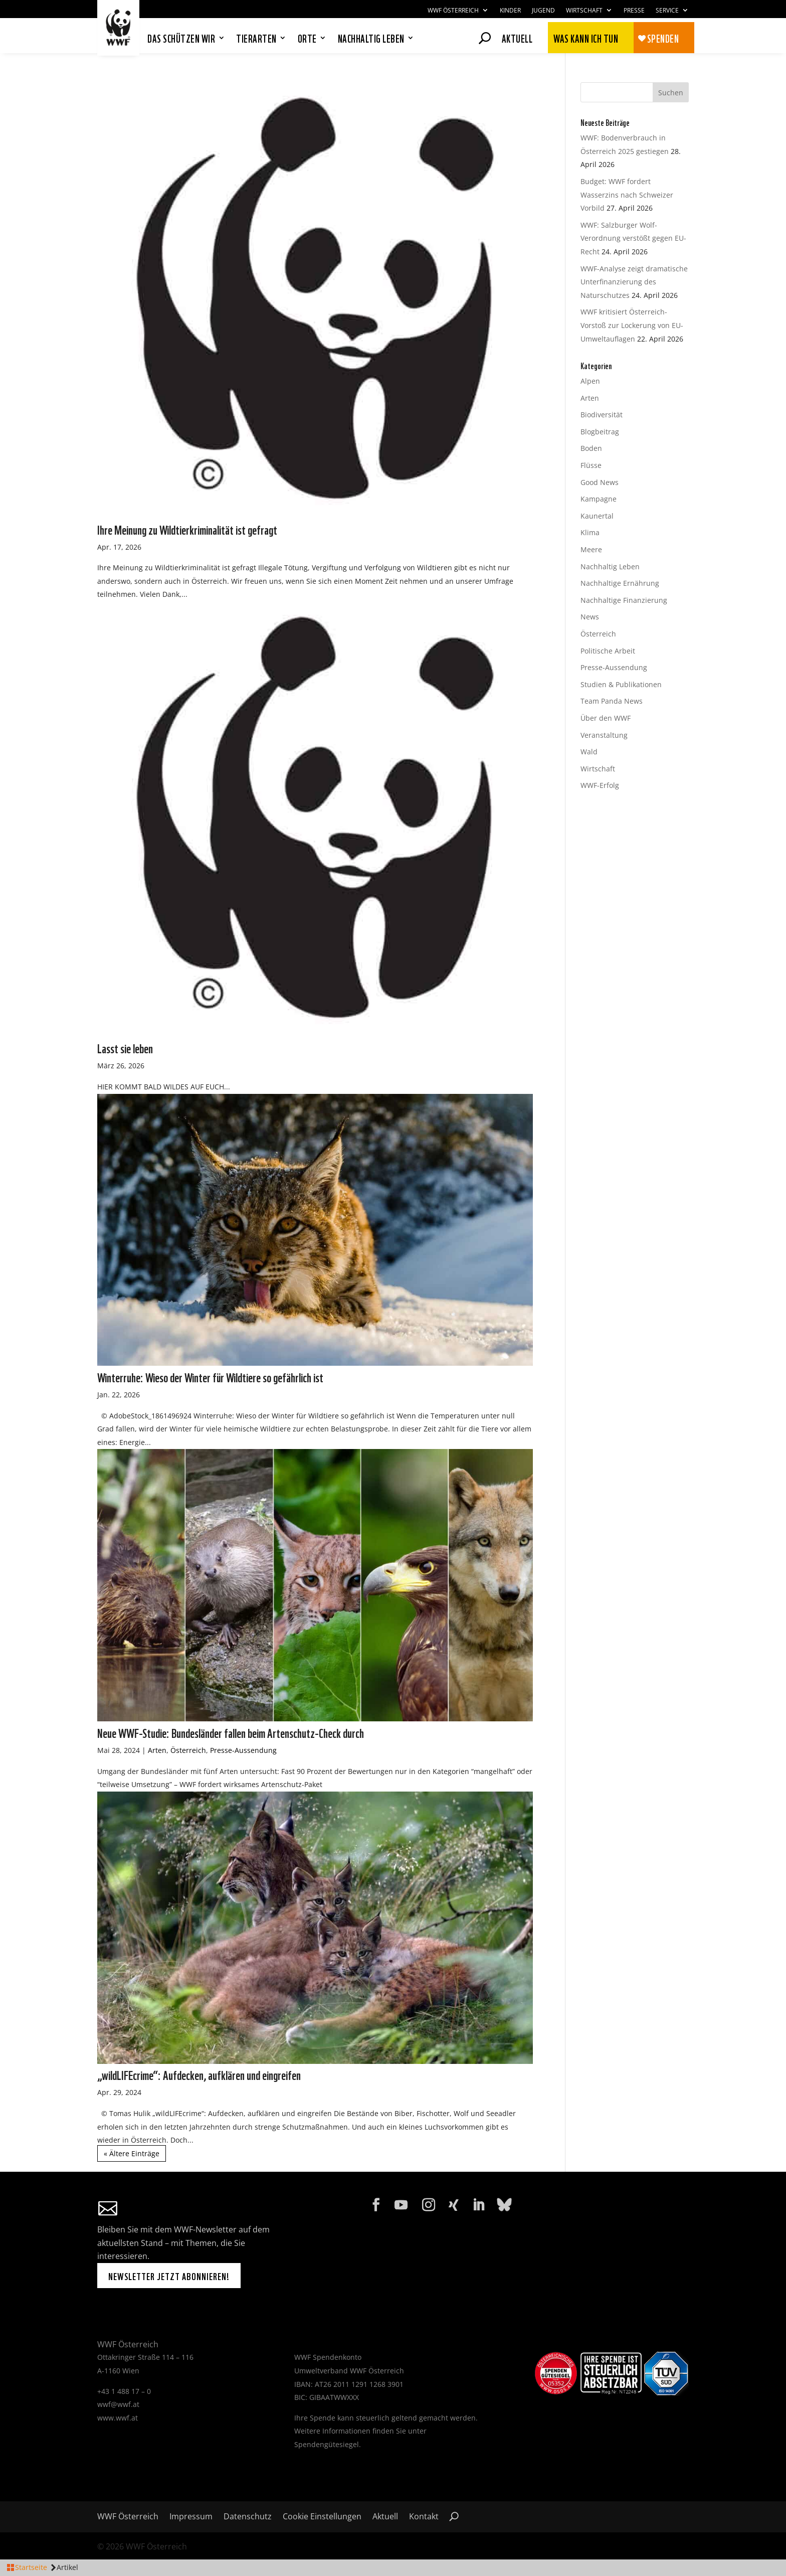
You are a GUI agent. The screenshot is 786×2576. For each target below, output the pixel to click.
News (589, 616)
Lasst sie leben (125, 1047)
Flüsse (591, 465)
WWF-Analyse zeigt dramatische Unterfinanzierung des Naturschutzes (634, 282)
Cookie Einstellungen (322, 2517)
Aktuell (517, 36)
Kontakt (424, 2517)
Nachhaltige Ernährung (619, 583)
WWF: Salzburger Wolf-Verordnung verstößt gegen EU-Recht (633, 238)
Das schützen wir (181, 39)
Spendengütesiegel (326, 2444)
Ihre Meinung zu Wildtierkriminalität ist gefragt (187, 529)
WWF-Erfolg (599, 785)
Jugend (543, 11)
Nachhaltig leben (371, 39)
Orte (307, 39)
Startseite (31, 2567)
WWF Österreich (453, 11)
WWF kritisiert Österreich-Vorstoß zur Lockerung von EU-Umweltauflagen (631, 325)
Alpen (590, 381)
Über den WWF (605, 718)
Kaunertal (597, 516)
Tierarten (256, 39)
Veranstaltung (604, 735)
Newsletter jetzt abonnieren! (169, 2275)
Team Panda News (611, 701)
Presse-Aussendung (243, 1750)
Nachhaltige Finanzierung (623, 600)
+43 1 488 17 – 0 (124, 2391)
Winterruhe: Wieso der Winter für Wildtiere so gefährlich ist (210, 1376)
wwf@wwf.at (118, 2404)
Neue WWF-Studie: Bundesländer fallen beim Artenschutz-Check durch (230, 1732)
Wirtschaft (584, 11)
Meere (591, 549)
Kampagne (598, 499)
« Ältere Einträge (131, 2153)
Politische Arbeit (607, 651)
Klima (590, 532)
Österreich (188, 1750)
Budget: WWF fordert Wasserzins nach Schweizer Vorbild (626, 195)
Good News (599, 482)
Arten (157, 1750)
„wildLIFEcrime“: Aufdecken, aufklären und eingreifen (199, 2074)
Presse (634, 11)
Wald (589, 751)
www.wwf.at (117, 2418)
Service (667, 11)
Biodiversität (601, 414)
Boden (591, 448)
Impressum (191, 2517)
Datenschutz (248, 2517)
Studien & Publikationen (621, 684)
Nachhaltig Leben (610, 566)
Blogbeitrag (599, 431)
